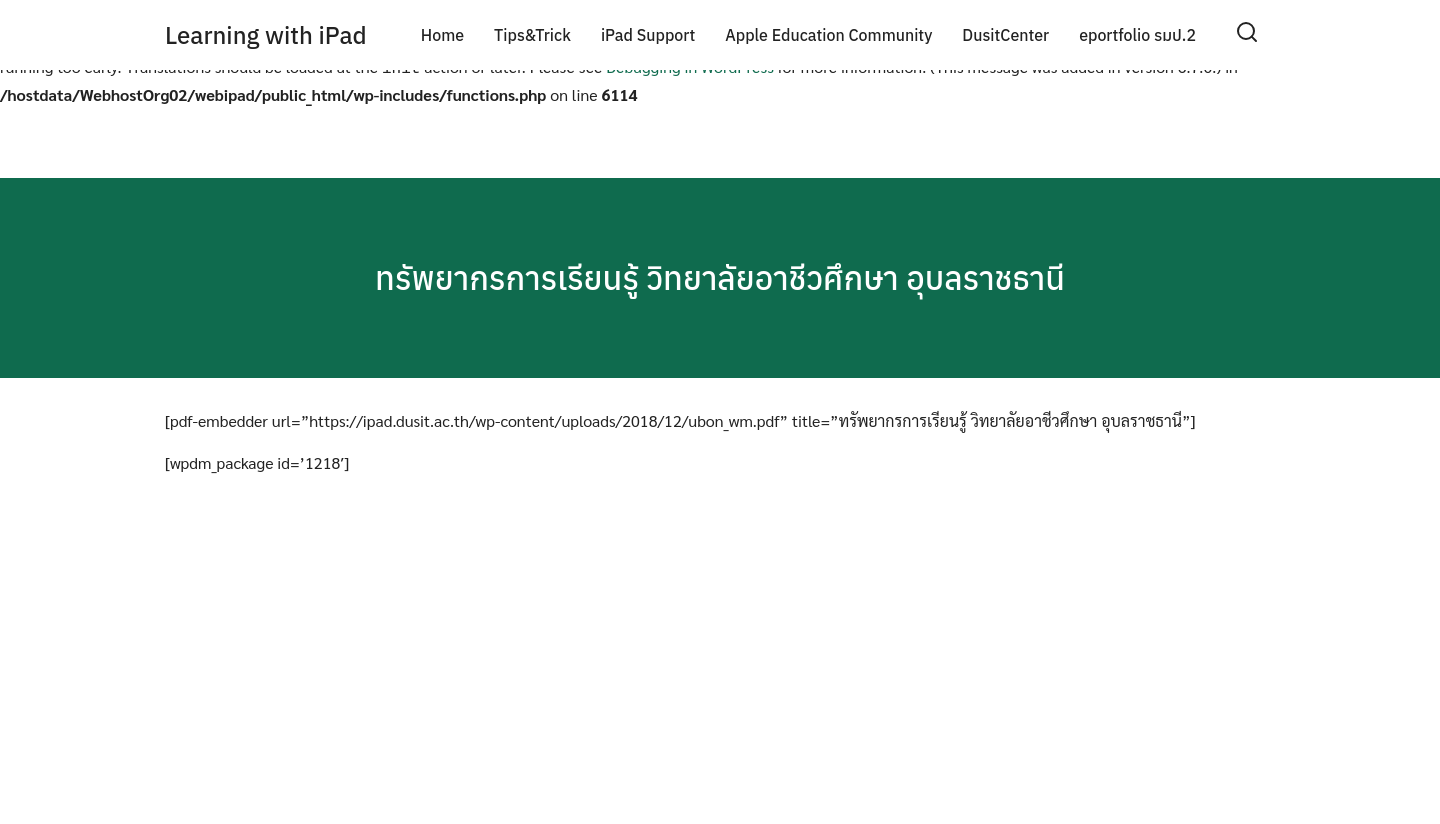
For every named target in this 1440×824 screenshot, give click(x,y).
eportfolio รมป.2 (1137, 35)
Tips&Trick (532, 35)
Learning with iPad (266, 35)
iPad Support (648, 35)
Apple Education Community (828, 35)
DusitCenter (1005, 35)
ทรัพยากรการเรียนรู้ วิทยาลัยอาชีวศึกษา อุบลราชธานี (720, 274)
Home (442, 35)
